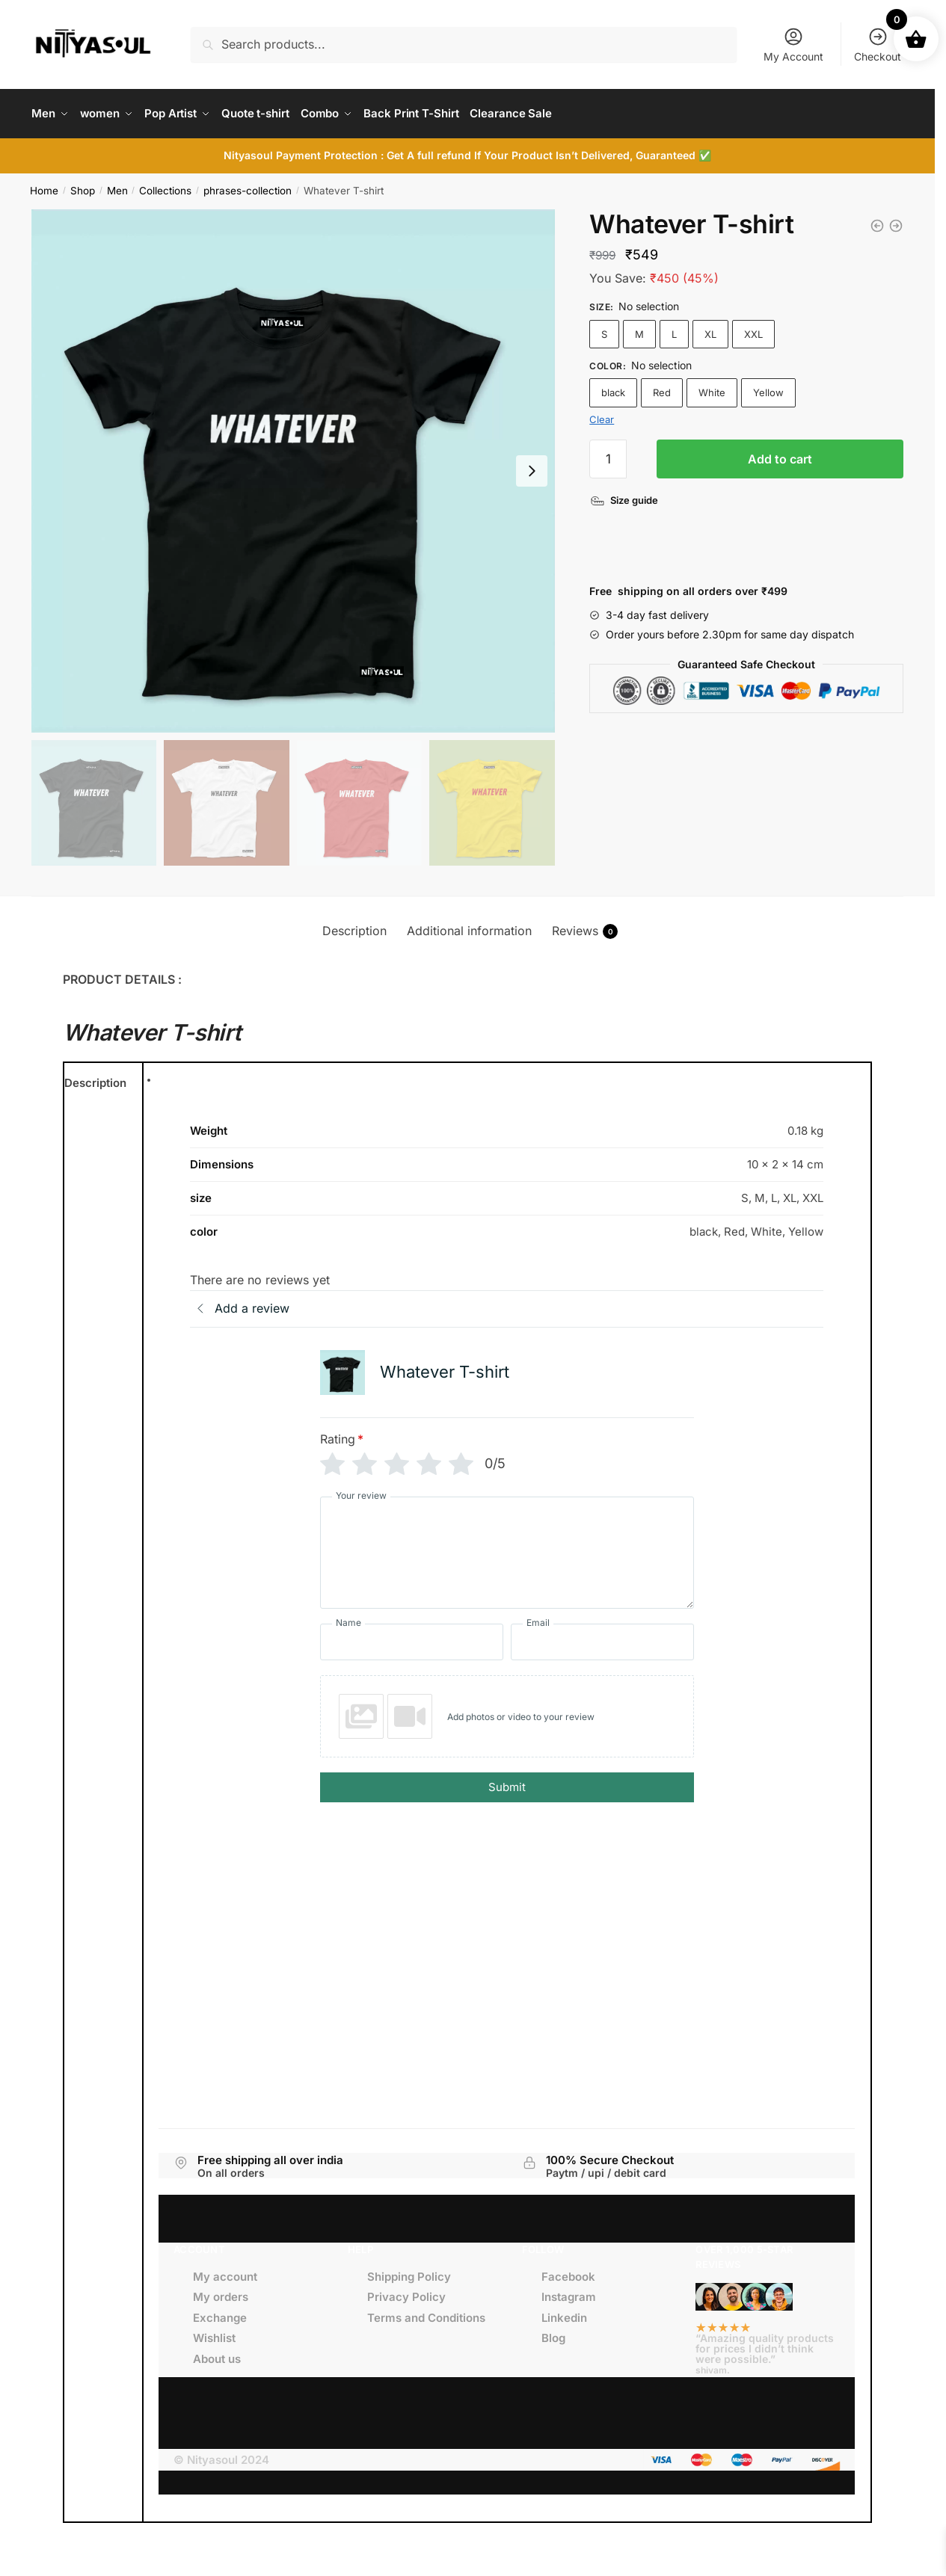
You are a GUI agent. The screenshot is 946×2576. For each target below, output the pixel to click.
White (711, 389)
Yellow (768, 389)
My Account (793, 44)
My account (225, 2273)
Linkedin (564, 2314)
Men (117, 187)
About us (217, 2355)
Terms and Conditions (426, 2314)
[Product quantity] (608, 455)
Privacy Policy (406, 2293)
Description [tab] (354, 926)
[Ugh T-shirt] (877, 222)
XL (710, 330)
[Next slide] (531, 467)
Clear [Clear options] (601, 416)
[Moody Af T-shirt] (895, 222)
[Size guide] (626, 496)
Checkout (877, 44)
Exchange (220, 2314)
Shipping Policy (409, 2273)
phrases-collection (247, 187)
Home (44, 187)
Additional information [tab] (469, 926)
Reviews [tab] (585, 927)
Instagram (568, 2293)
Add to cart (780, 455)
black (613, 389)
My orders (220, 2293)
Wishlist (214, 2334)
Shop (82, 187)
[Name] (411, 1638)
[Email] (602, 1638)
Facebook (568, 2273)
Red (662, 389)
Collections (165, 187)
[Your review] (507, 1549)
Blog (553, 2334)
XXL (753, 330)
